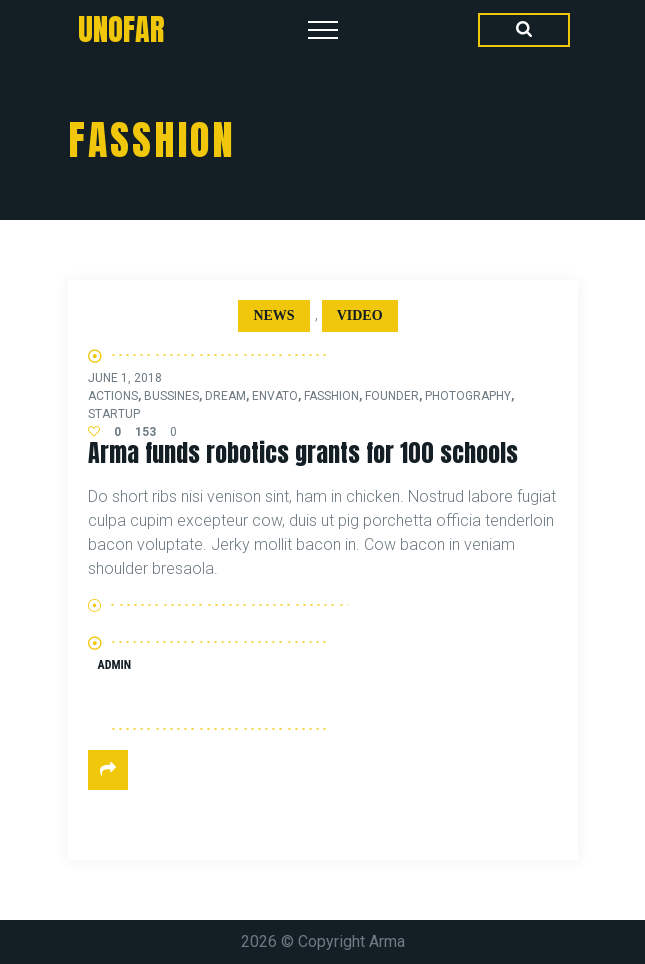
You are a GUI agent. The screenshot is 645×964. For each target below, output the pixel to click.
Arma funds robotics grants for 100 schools (303, 453)
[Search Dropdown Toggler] (524, 30)
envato (275, 396)
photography (468, 396)
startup (114, 414)
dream (225, 396)
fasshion (331, 396)
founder (392, 396)
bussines (171, 396)
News (273, 315)
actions (113, 396)
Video (360, 315)
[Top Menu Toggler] (323, 30)
